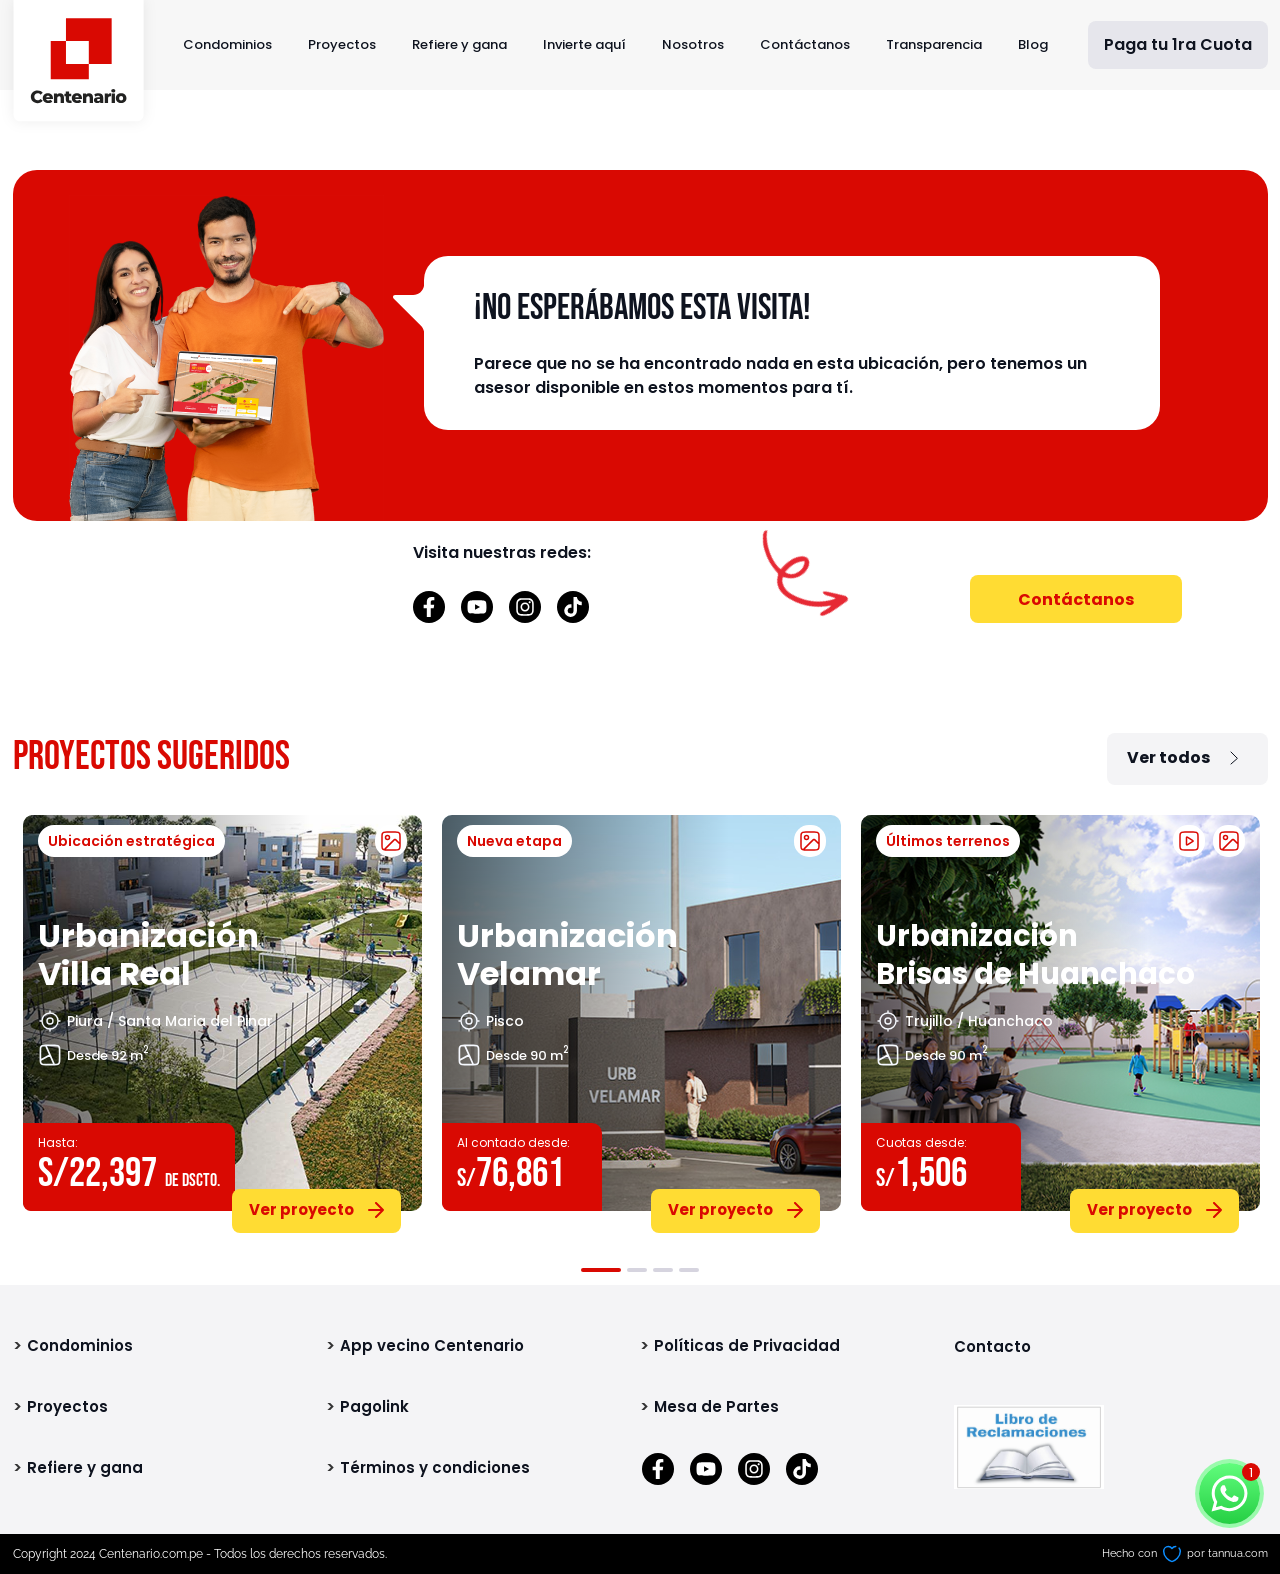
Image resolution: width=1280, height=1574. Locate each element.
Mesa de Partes (716, 1406)
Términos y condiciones (435, 1467)
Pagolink (374, 1406)
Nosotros (693, 44)
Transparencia (934, 44)
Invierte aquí (584, 44)
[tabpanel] (222, 1020)
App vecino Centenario (432, 1345)
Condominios (227, 44)
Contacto (992, 1346)
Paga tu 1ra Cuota (1178, 44)
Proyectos (342, 44)
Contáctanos (805, 44)
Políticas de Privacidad (747, 1345)
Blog (1033, 44)
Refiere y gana (459, 44)
